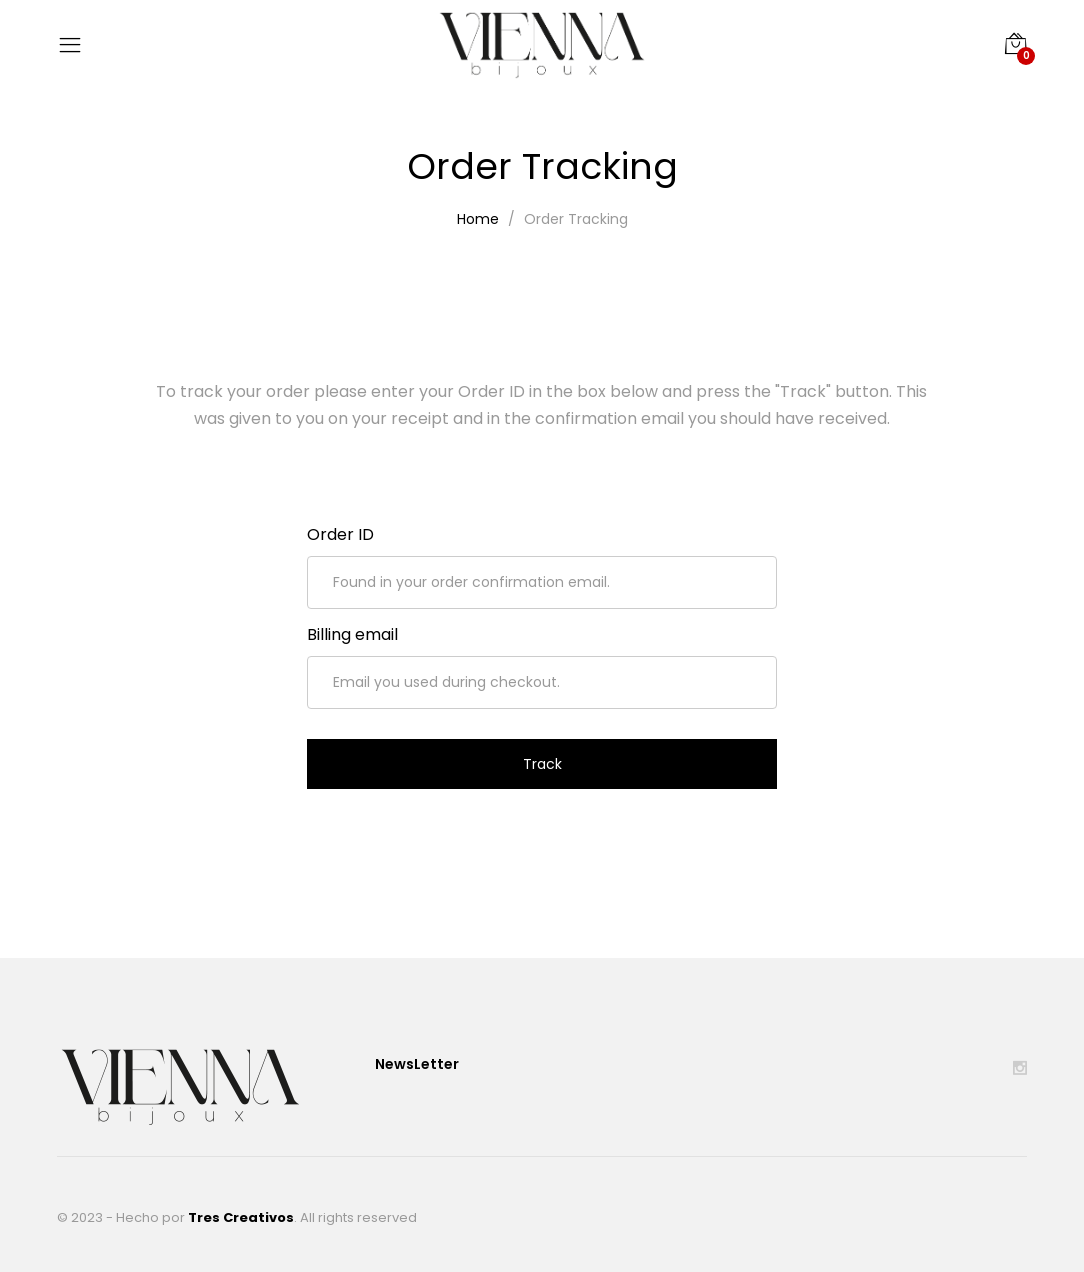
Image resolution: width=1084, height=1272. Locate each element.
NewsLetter (417, 1064)
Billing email (352, 634)
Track (542, 764)
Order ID (340, 534)
